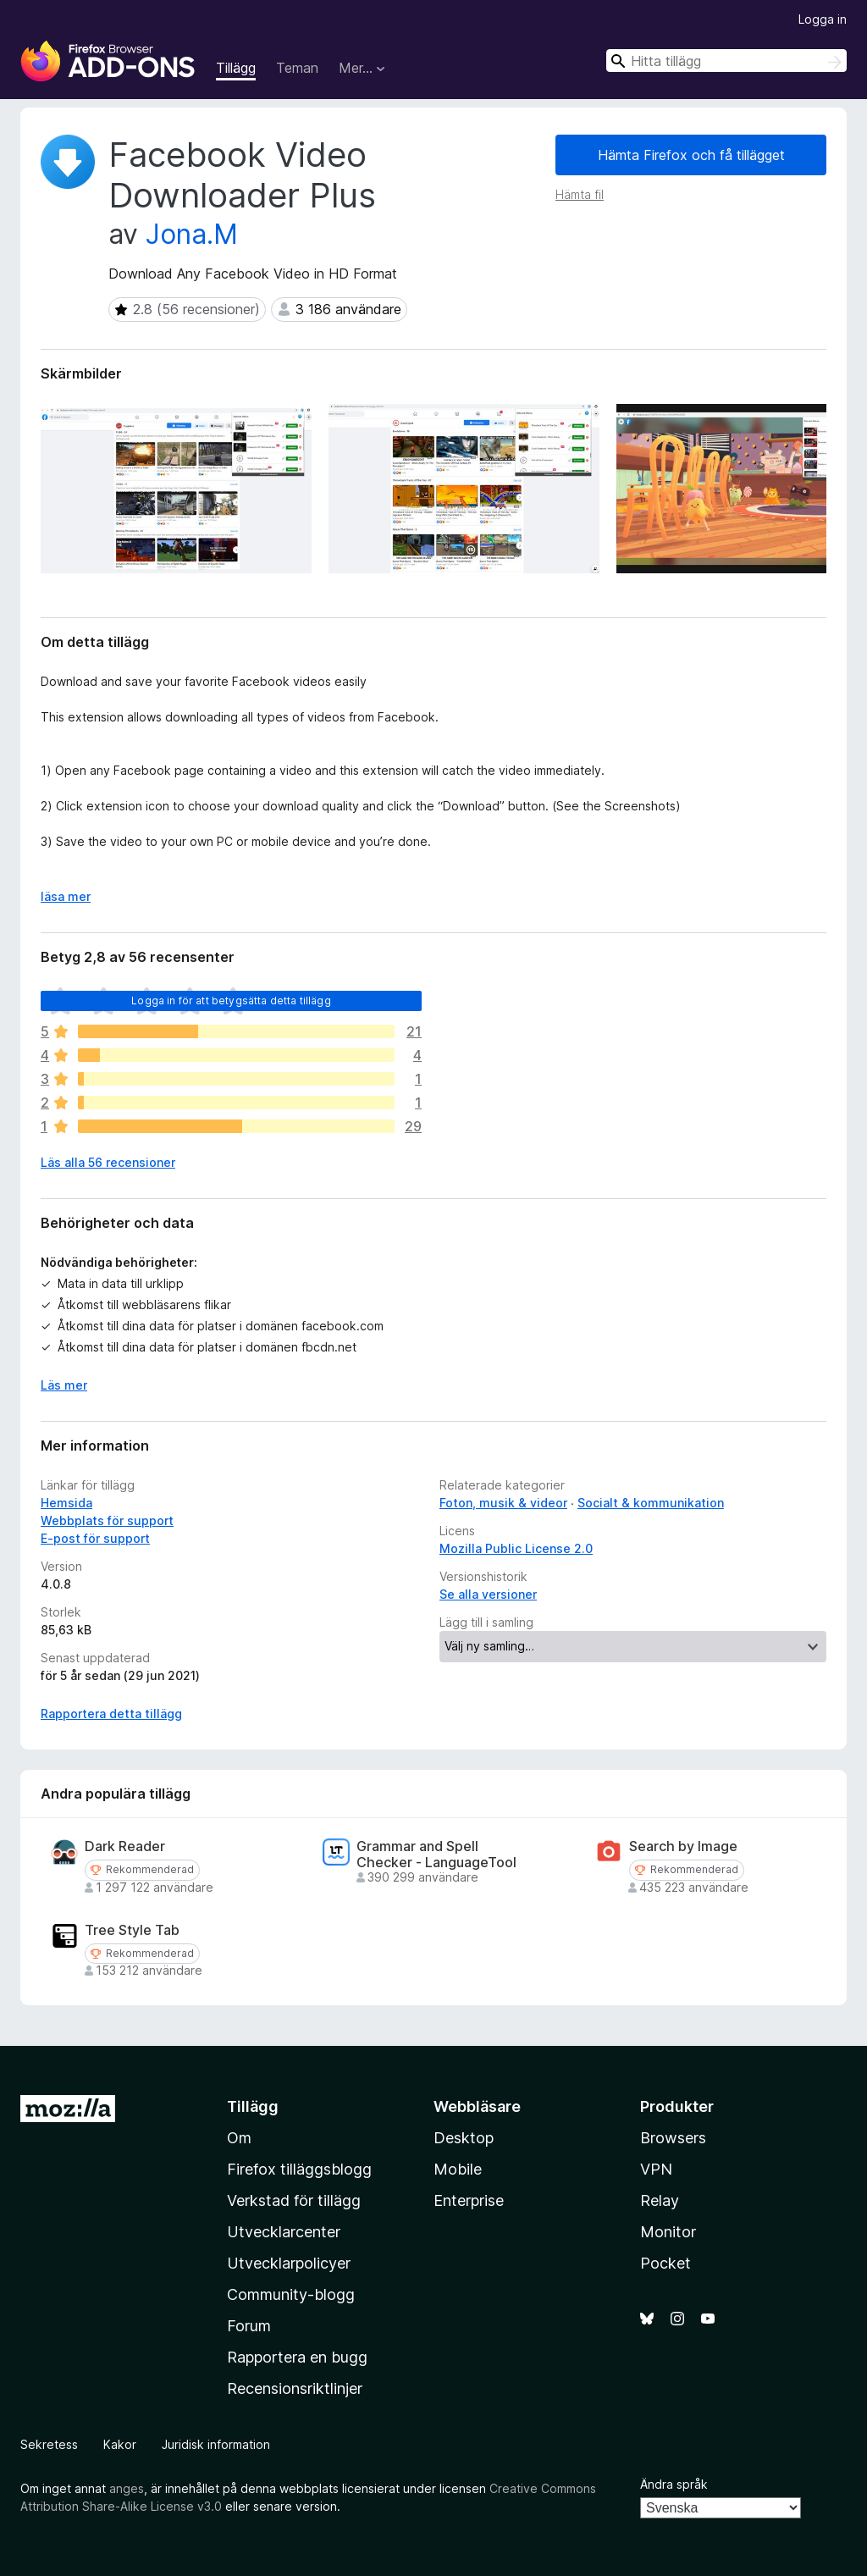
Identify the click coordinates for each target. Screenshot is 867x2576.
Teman (297, 67)
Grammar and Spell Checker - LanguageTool (436, 1854)
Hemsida (66, 1502)
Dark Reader (125, 1846)
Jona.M (192, 234)
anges (126, 2488)
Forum (249, 2326)
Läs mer (64, 1385)
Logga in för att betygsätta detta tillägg (231, 1000)
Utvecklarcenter (283, 2232)
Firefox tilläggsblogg (299, 2169)
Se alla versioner (488, 1594)
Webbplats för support (107, 1520)
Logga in (822, 19)
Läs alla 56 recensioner (108, 1162)
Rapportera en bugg (297, 2357)
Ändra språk (674, 2484)
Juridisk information (216, 2444)
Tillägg (236, 67)
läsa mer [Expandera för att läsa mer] (66, 896)
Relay (659, 2200)
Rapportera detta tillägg (111, 1713)
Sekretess (49, 2444)
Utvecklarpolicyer (289, 2263)
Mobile (458, 2169)
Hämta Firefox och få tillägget (691, 154)
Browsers (673, 2138)
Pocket (665, 2263)
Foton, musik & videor (503, 1502)
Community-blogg (291, 2294)
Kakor (119, 2444)
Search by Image (683, 1846)
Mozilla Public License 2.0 (516, 1548)
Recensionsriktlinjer (294, 2388)
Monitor (668, 2232)
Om (239, 2138)
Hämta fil (579, 194)
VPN (656, 2169)
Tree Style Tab (132, 1930)
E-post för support (95, 1538)
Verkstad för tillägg (294, 2200)
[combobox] (726, 60)
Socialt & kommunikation (650, 1502)
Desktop (464, 2138)
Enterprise (469, 2200)
